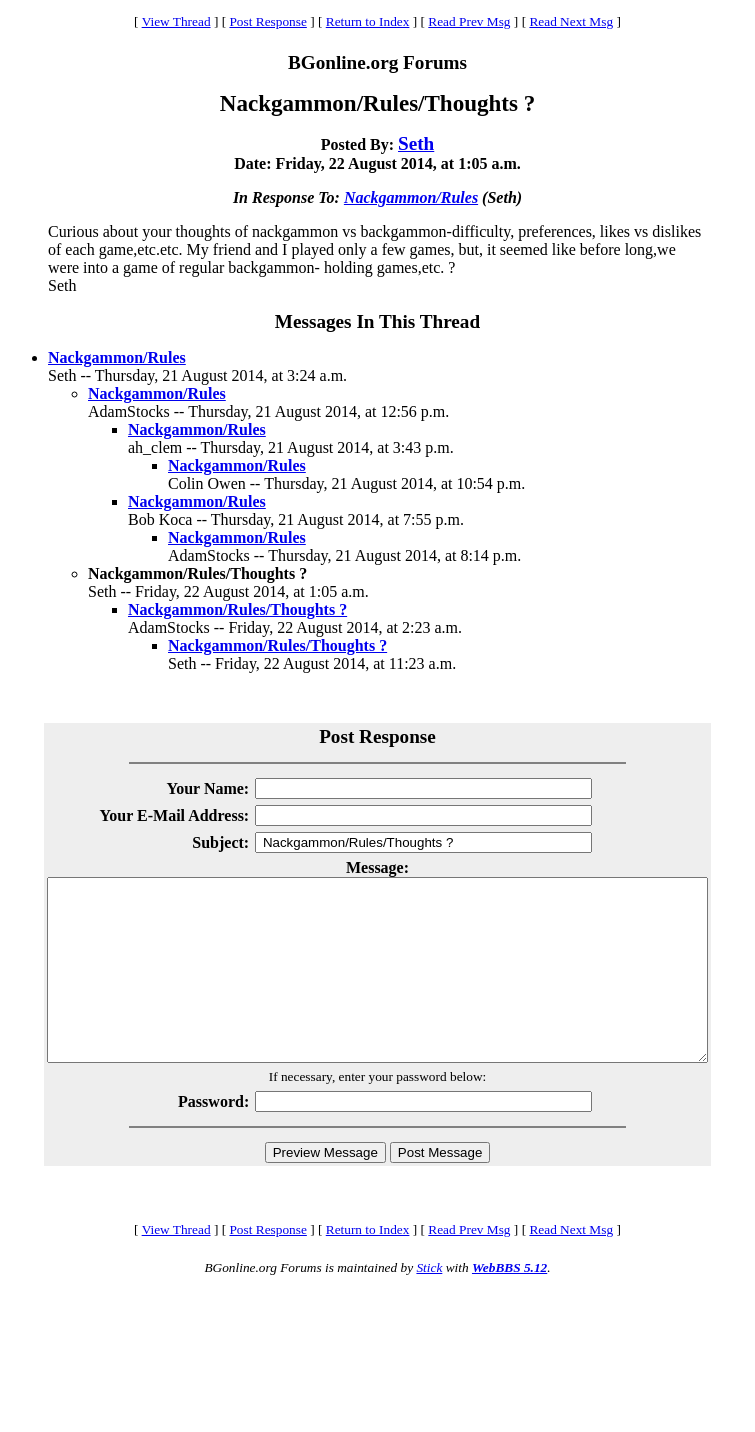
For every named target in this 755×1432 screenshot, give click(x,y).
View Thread (176, 21)
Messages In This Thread (377, 321)
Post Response (267, 21)
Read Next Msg (571, 21)
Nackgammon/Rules (411, 197)
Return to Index (368, 21)
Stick (429, 1303)
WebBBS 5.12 (509, 1303)
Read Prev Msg (469, 21)
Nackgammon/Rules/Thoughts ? (237, 609)
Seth (416, 143)
